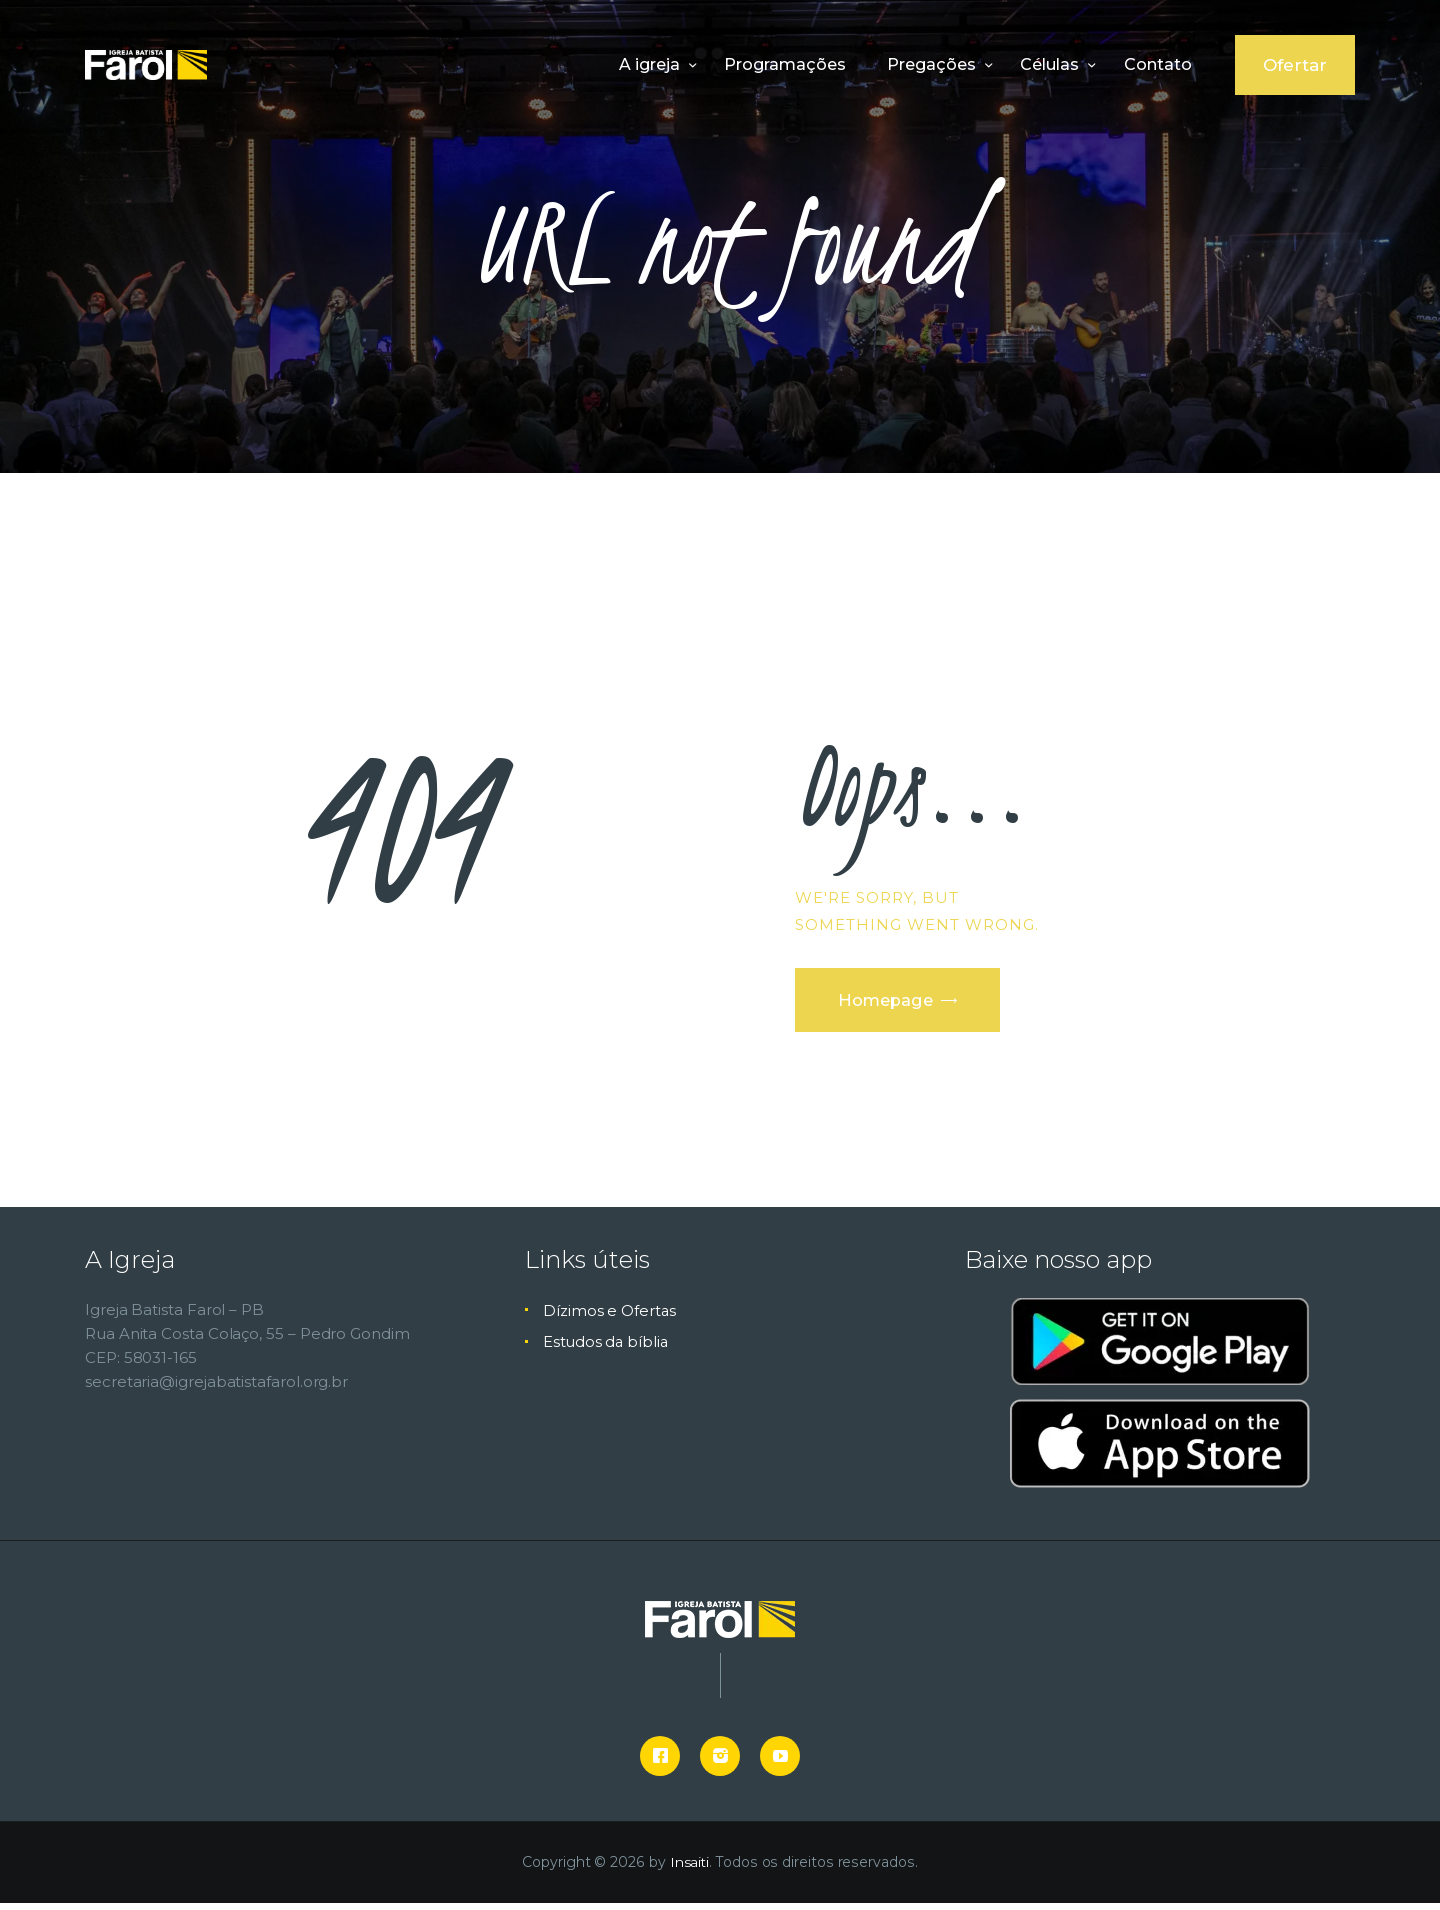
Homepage (892, 1003)
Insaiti (689, 1870)
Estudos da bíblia (607, 1349)
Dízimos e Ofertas (610, 1317)
